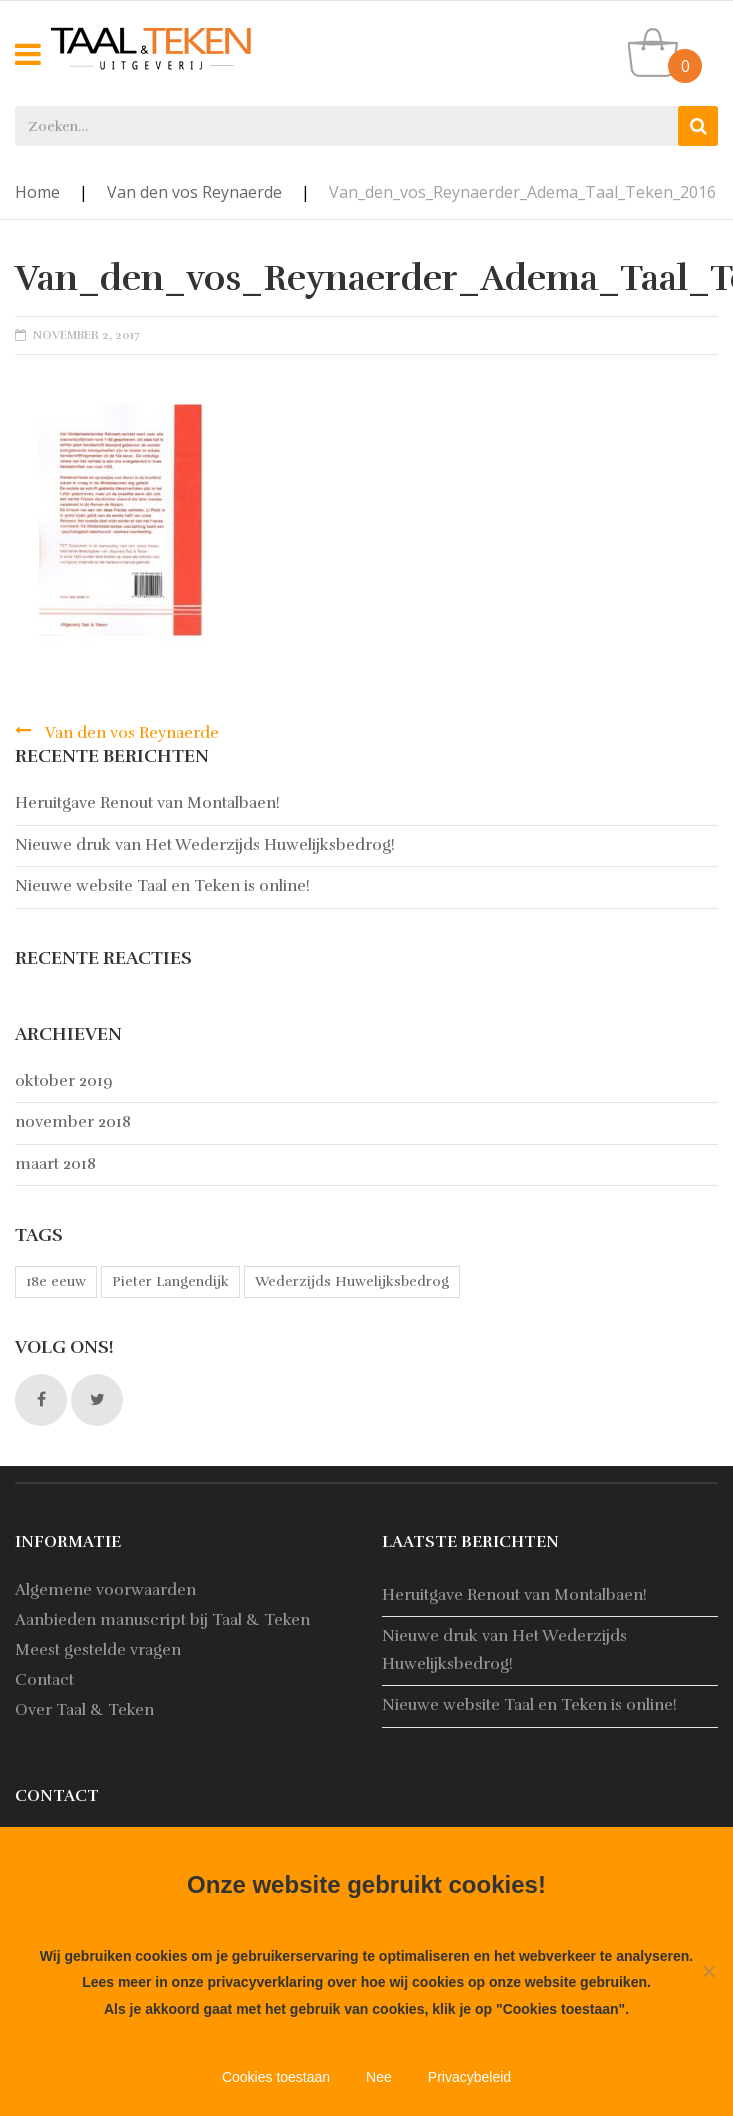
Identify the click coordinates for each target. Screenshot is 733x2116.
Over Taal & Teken (84, 1710)
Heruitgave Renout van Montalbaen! (147, 803)
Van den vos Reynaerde (194, 192)
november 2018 (73, 1122)
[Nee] (708, 1971)
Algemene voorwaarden (105, 1590)
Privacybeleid (469, 2077)
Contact (44, 1680)
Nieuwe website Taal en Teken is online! (162, 886)
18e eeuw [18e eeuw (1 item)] (56, 1281)
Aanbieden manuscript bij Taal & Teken (162, 1620)
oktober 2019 (64, 1081)
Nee (379, 2077)
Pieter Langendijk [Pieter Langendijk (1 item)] (170, 1281)
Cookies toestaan (276, 2077)
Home (37, 192)
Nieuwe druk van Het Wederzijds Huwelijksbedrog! (205, 845)
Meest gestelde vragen (98, 1650)
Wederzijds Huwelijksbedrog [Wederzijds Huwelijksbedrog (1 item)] (352, 1281)
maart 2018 (55, 1164)
